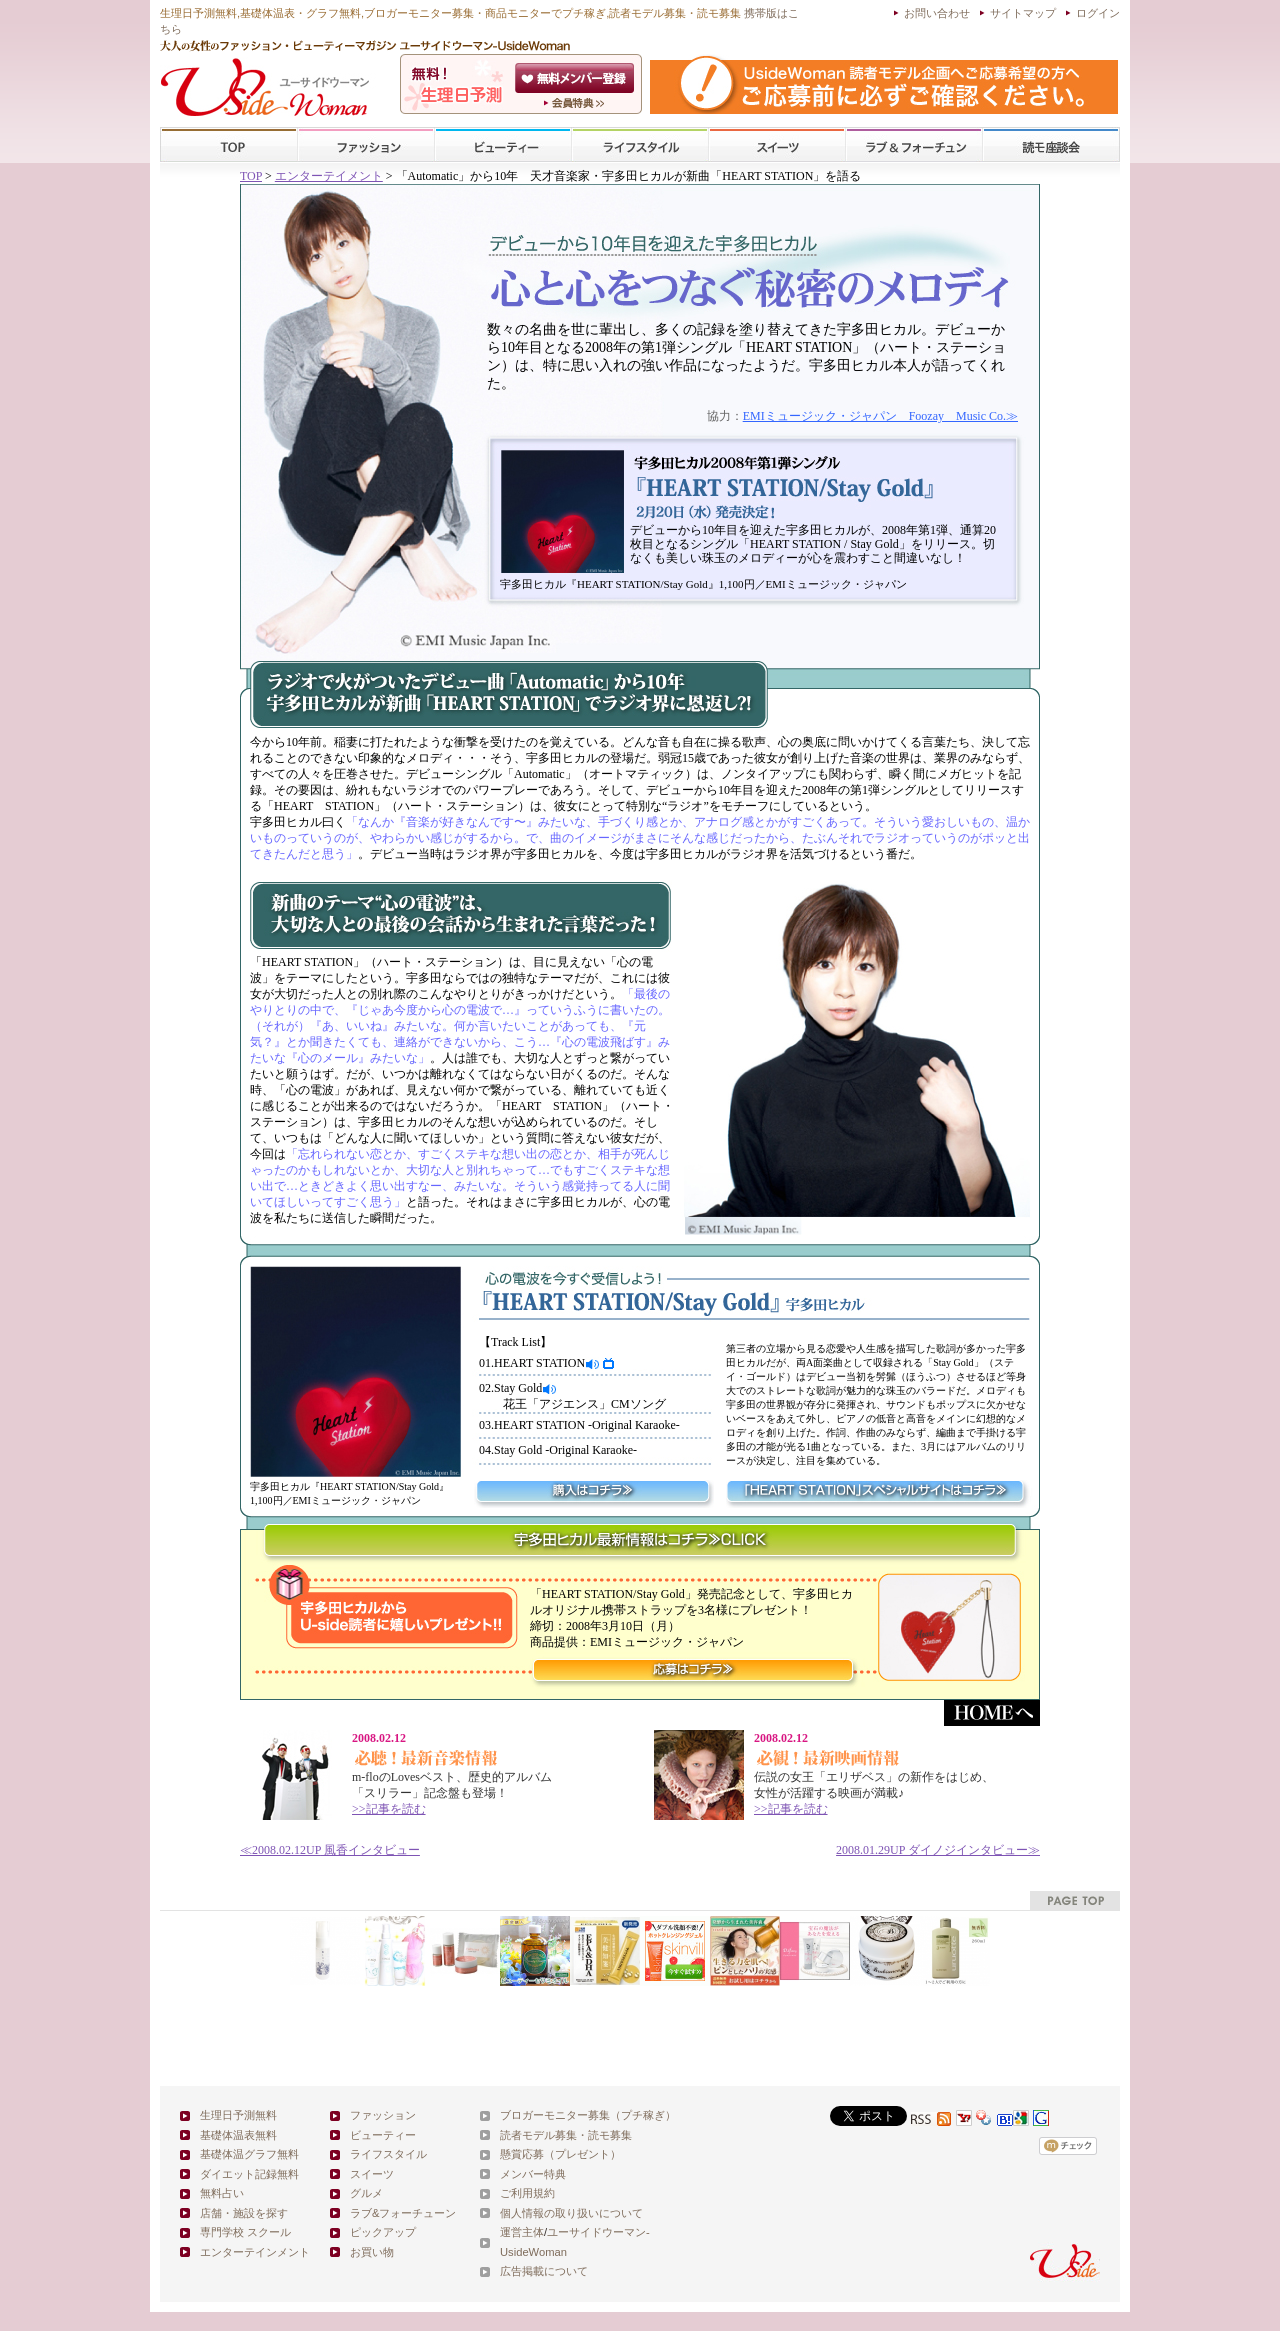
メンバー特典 (533, 2174)
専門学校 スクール (245, 2232)
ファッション (366, 145)
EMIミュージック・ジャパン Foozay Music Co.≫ (880, 416)
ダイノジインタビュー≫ (938, 1850)
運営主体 (522, 2232)
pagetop (1075, 1900)
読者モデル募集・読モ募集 (566, 2135)
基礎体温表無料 (238, 2135)
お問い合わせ (937, 13)
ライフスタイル (640, 145)
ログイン (1098, 13)
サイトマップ (1023, 13)
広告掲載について (544, 2271)
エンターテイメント (329, 176)
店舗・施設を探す (244, 2213)
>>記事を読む (389, 1809)
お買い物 (372, 2252)
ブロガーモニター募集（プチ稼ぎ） (588, 2115)
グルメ (366, 2193)
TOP (229, 145)
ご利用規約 (527, 2193)
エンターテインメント (255, 2252)
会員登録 (576, 78)
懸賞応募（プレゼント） (560, 2154)
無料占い (222, 2193)
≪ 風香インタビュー (330, 1850)
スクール (1051, 145)
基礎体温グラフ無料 (249, 2154)
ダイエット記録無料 (249, 2174)
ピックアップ (383, 2232)
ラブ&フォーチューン (914, 145)
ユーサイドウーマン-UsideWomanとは (576, 103)
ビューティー (503, 145)
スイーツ (777, 145)
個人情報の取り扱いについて (571, 2213)
